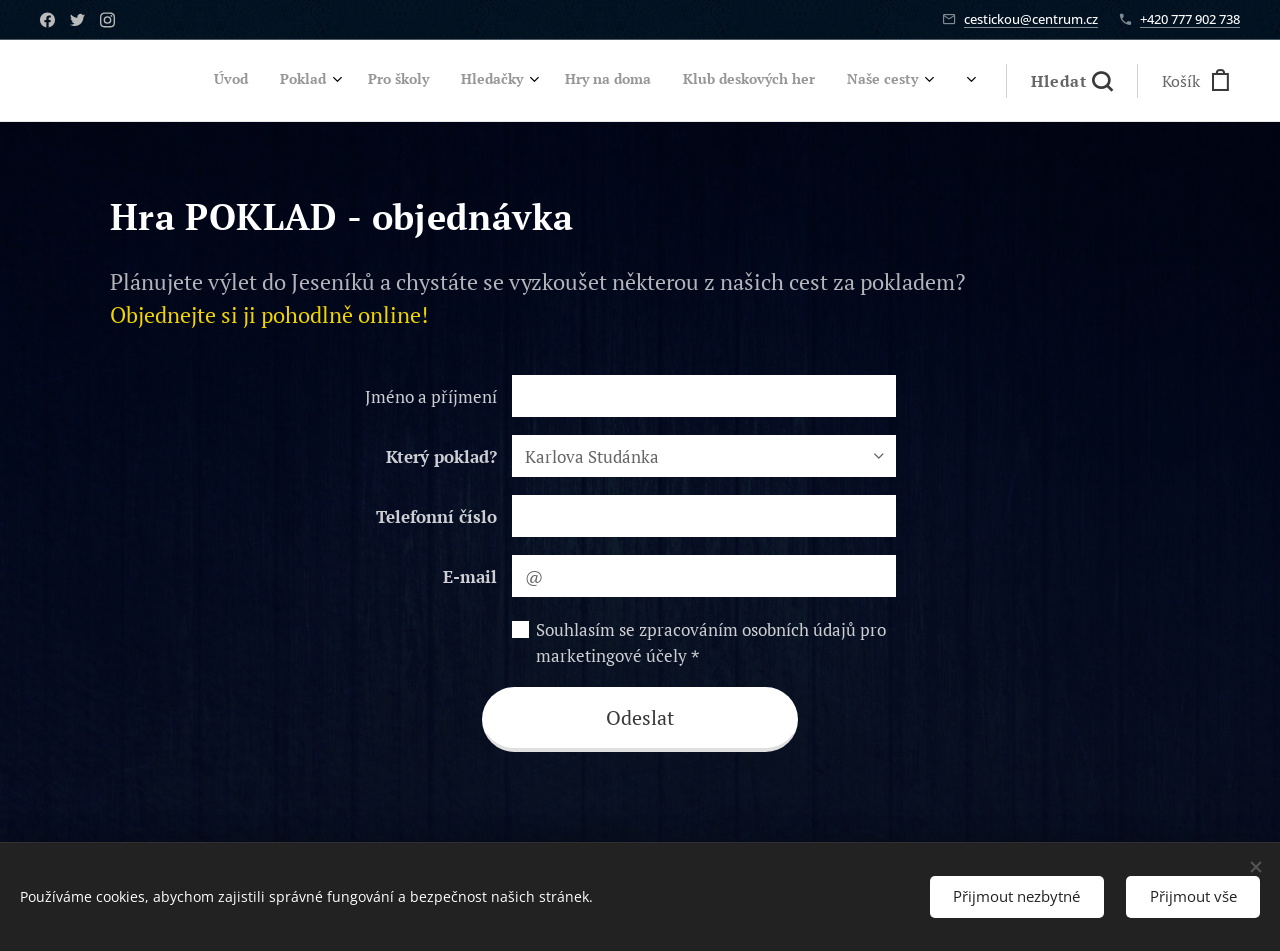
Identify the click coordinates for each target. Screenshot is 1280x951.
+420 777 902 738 (1190, 19)
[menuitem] (721, 81)
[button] (1071, 81)
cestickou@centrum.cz (1031, 19)
